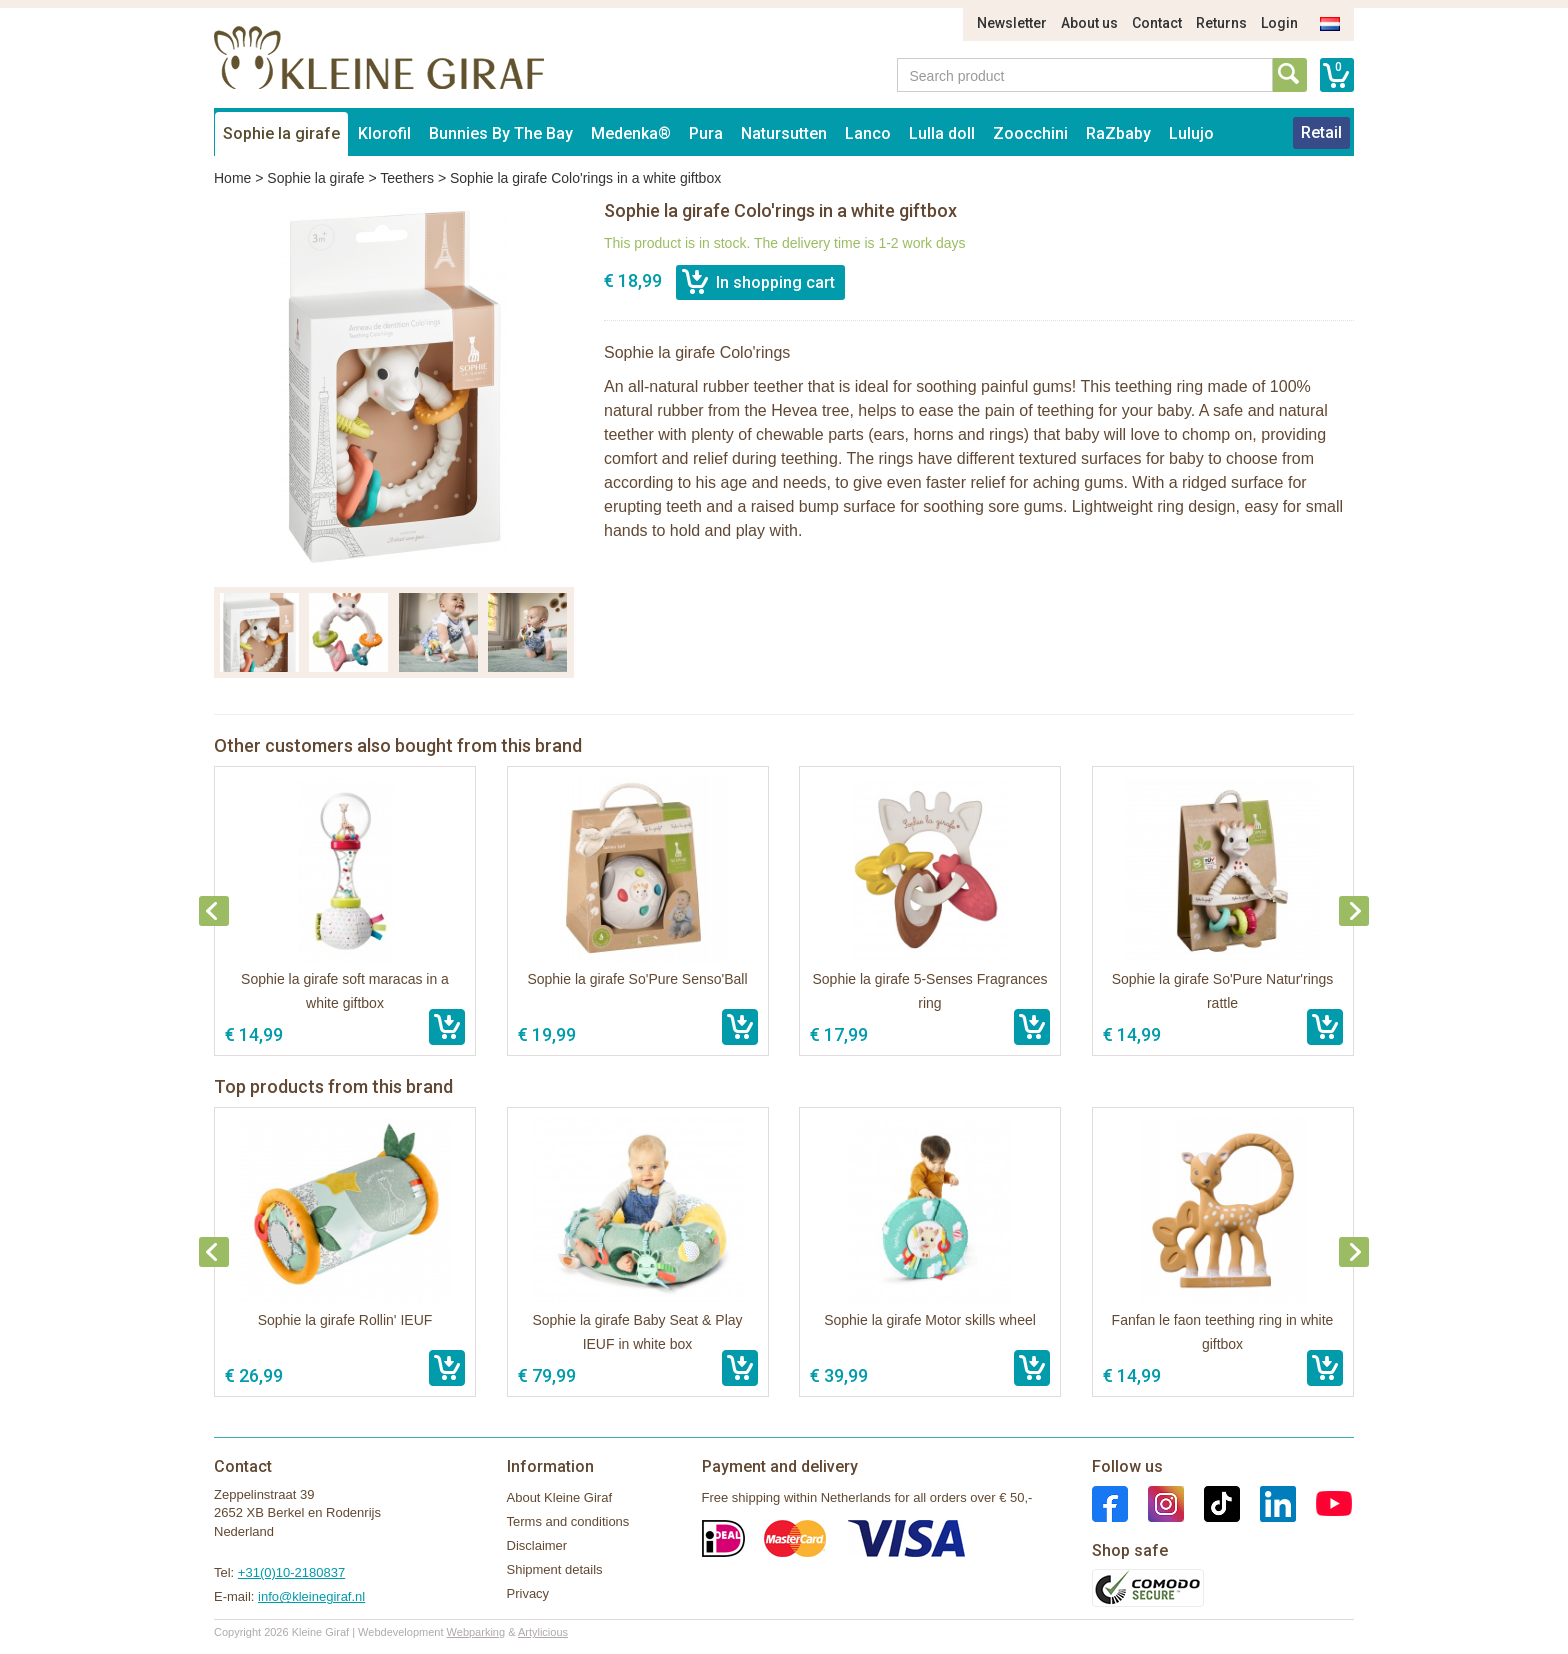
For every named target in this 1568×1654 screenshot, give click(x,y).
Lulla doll (942, 133)
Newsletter (1012, 23)
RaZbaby (1118, 133)
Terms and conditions (568, 1521)
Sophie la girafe (281, 133)
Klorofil (384, 133)
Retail (1321, 132)
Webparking (476, 1632)
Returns (1221, 23)
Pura (706, 133)
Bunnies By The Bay (501, 133)
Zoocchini (1030, 133)
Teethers (407, 178)
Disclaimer (537, 1545)
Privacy (528, 1593)
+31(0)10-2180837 (291, 1572)
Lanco (868, 133)
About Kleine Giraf (560, 1497)
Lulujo (1191, 133)
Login (1279, 23)
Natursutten (784, 133)
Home (232, 178)
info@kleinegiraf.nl (311, 1596)
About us (1089, 23)
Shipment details (555, 1569)
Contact (1157, 23)
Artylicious (543, 1632)
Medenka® (631, 133)
